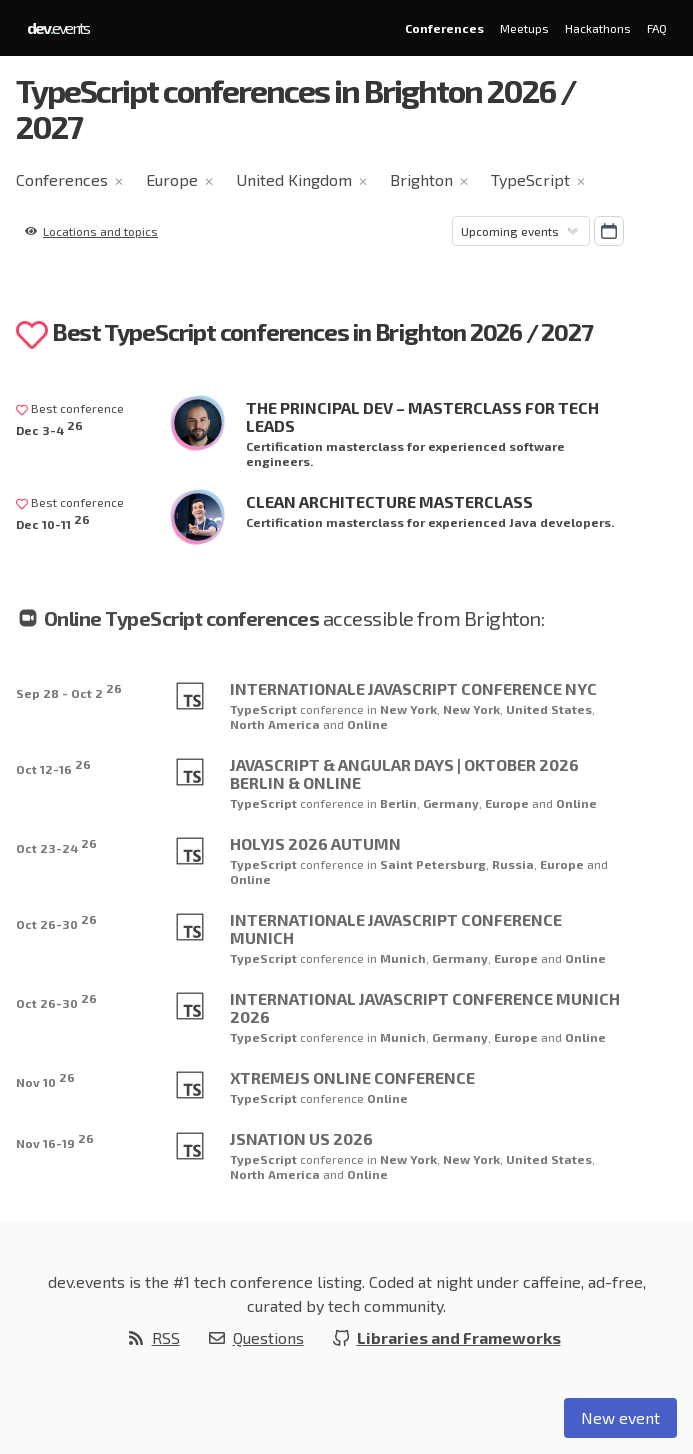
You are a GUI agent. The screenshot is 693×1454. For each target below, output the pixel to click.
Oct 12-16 (53, 766)
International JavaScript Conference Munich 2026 (425, 1007)
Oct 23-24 (56, 845)
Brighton (421, 179)
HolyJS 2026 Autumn (315, 843)
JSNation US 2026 (301, 1138)
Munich (403, 958)
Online (367, 724)
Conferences (444, 28)
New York (408, 709)
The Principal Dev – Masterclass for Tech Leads (422, 416)
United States (549, 709)
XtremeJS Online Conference (352, 1077)
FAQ (657, 28)
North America (276, 724)
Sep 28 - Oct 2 (69, 690)
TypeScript (530, 179)
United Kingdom (294, 179)
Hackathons (598, 28)
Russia (513, 864)
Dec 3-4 (49, 427)
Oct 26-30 (56, 921)
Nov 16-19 (55, 1140)
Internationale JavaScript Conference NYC (413, 688)
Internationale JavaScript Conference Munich (396, 928)
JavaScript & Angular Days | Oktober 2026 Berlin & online (404, 773)
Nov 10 (45, 1079)
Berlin (398, 803)
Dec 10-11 (53, 521)
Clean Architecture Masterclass (389, 501)
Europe (172, 179)
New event (620, 1417)
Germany (451, 803)
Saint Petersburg (433, 864)
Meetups (524, 28)
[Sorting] (521, 231)
